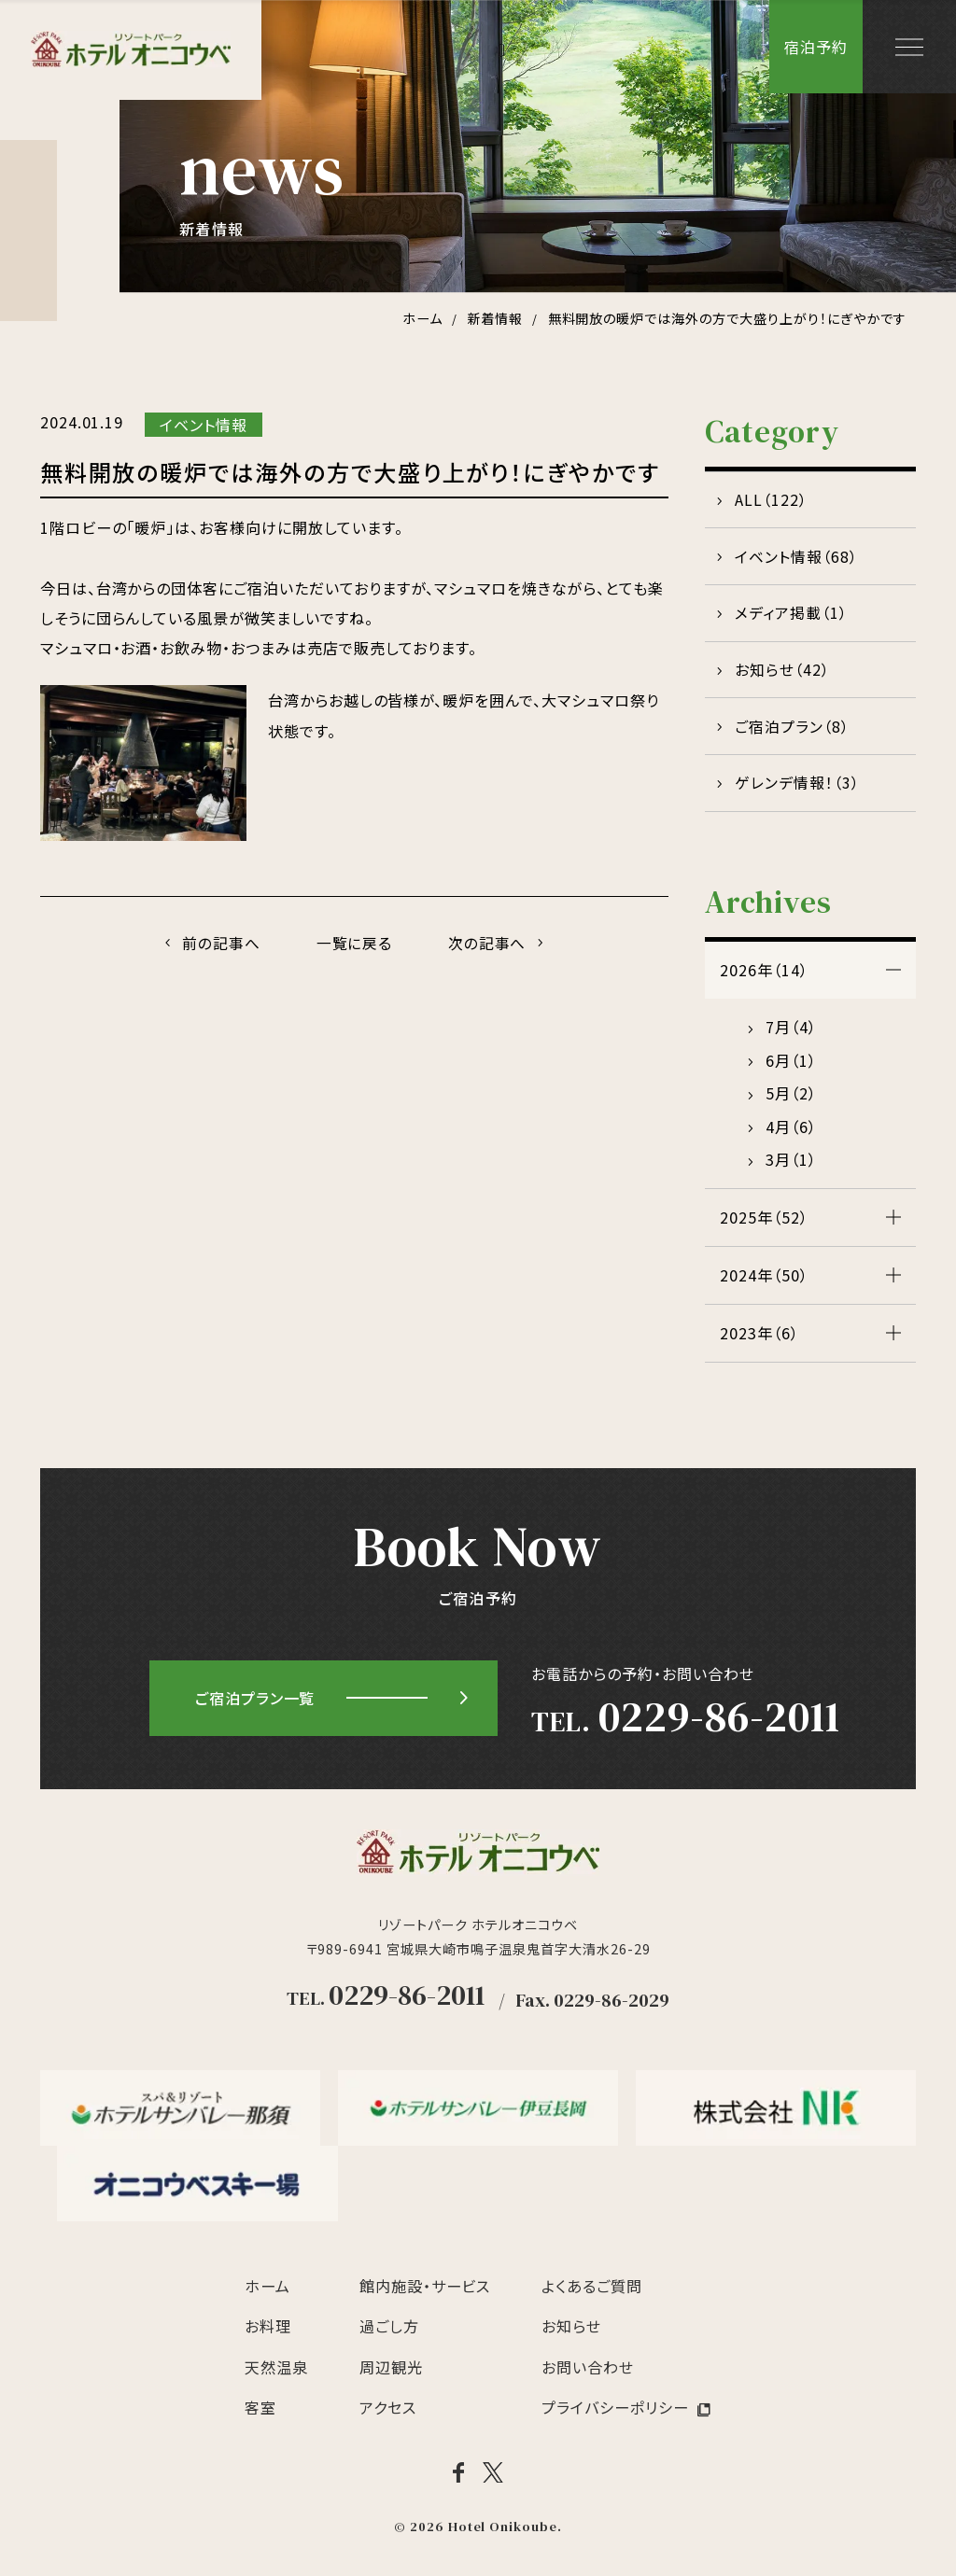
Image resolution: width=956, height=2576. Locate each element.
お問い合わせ (587, 2373)
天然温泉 (276, 2373)
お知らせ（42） (782, 674)
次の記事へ (489, 943)
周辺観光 (391, 2373)
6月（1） (791, 1067)
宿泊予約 (816, 46)
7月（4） (791, 1034)
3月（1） (791, 1166)
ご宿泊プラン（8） (792, 732)
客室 (260, 2414)
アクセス (387, 2414)
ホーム (267, 2292)
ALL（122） (771, 500)
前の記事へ (219, 943)
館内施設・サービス (425, 2292)
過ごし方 (389, 2333)
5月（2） (791, 1100)
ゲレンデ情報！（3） (797, 789)
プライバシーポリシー (615, 2414)
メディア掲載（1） (791, 616)
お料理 (268, 2333)
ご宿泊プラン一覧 (255, 1705)
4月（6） (791, 1133)
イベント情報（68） (796, 558)
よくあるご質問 (591, 2292)
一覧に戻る (354, 943)
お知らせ (571, 2333)
